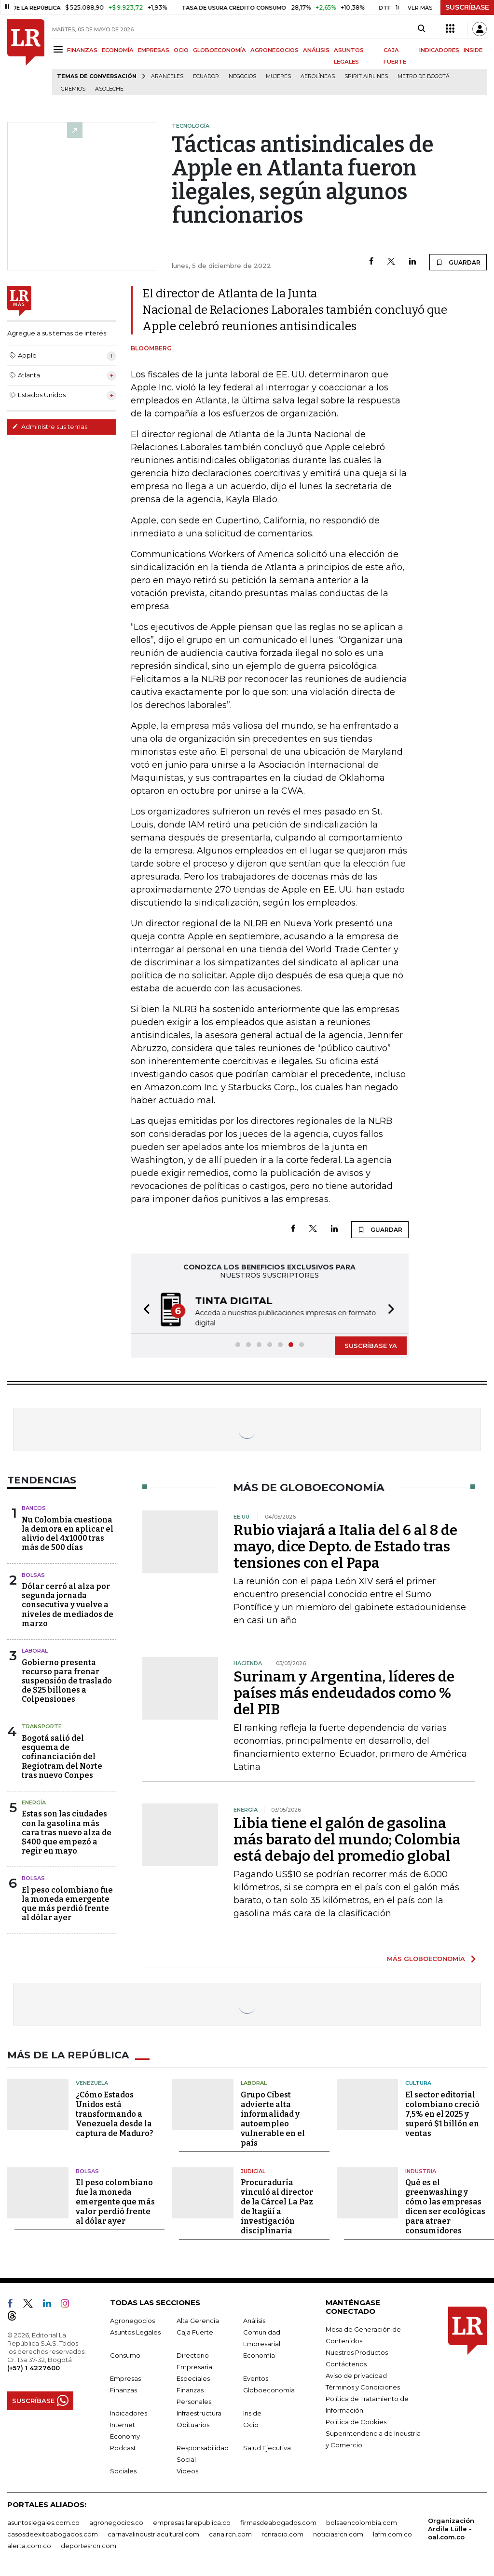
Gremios (73, 89)
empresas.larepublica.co (192, 2522)
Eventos (255, 2378)
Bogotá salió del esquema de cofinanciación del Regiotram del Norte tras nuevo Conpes (62, 1757)
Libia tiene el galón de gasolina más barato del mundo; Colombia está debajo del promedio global (347, 1840)
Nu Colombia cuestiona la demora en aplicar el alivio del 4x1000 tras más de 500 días (67, 1533)
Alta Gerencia (198, 2320)
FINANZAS (82, 50)
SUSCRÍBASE (467, 7)
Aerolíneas (318, 76)
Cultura (418, 2083)
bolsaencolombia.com (361, 2522)
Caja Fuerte (195, 2332)
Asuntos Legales (135, 2332)
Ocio (251, 2425)
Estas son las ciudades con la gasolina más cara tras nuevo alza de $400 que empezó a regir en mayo (66, 1832)
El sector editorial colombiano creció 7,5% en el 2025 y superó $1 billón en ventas (442, 2114)
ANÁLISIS (316, 50)
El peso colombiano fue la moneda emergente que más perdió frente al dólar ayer (67, 1903)
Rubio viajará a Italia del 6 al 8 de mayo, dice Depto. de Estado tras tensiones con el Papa (345, 1547)
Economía (259, 2355)
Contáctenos (346, 2364)
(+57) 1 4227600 (33, 2368)
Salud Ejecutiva (267, 2448)
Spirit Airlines (366, 76)
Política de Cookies (356, 2422)
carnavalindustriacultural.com (153, 2534)
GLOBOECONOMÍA (219, 50)
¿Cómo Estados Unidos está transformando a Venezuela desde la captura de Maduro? (114, 2114)
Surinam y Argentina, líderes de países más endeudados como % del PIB (343, 1693)
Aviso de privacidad (356, 2375)
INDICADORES (439, 50)
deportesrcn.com (88, 2545)
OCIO (181, 50)
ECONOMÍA (118, 50)
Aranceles (167, 76)
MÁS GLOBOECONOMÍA (426, 1958)
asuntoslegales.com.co (43, 2522)
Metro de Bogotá (424, 76)
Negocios (242, 76)
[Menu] (59, 49)
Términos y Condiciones (363, 2387)
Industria (420, 2171)
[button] (144, 1310)
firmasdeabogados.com (278, 2522)
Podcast (123, 2448)
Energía (34, 1802)
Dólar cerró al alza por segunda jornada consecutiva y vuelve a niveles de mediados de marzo (67, 1605)
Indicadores (128, 2413)
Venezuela (92, 2083)
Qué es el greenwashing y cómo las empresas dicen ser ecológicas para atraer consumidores (445, 2206)
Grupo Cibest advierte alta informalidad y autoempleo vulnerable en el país (273, 2119)
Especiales (193, 2378)
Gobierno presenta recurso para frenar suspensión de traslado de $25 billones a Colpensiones (67, 1681)
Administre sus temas (49, 426)
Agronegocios (132, 2320)
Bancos (34, 1508)
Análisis (254, 2320)
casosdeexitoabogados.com (52, 2534)
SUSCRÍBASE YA (370, 1345)
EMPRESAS (153, 50)
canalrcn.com (230, 2534)
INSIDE (473, 50)
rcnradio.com (282, 2534)
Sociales (123, 2471)
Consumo (125, 2355)
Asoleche (109, 89)
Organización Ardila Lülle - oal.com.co (451, 2529)
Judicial (253, 2171)
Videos (187, 2471)
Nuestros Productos (357, 2352)
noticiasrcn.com (338, 2534)
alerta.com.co (29, 2545)
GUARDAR (458, 262)
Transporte (42, 1726)
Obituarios (193, 2425)
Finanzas (123, 2390)
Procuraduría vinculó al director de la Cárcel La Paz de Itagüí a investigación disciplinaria (277, 2206)
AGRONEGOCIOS (274, 50)
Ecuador (206, 76)
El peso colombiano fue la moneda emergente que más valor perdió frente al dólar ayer (115, 2202)
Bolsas (33, 1575)
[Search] (421, 29)
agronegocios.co (116, 2522)
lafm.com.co (392, 2534)
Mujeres (278, 76)
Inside (252, 2413)
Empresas (125, 2378)
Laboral (35, 1650)
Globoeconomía (269, 2390)
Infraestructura (199, 2413)
